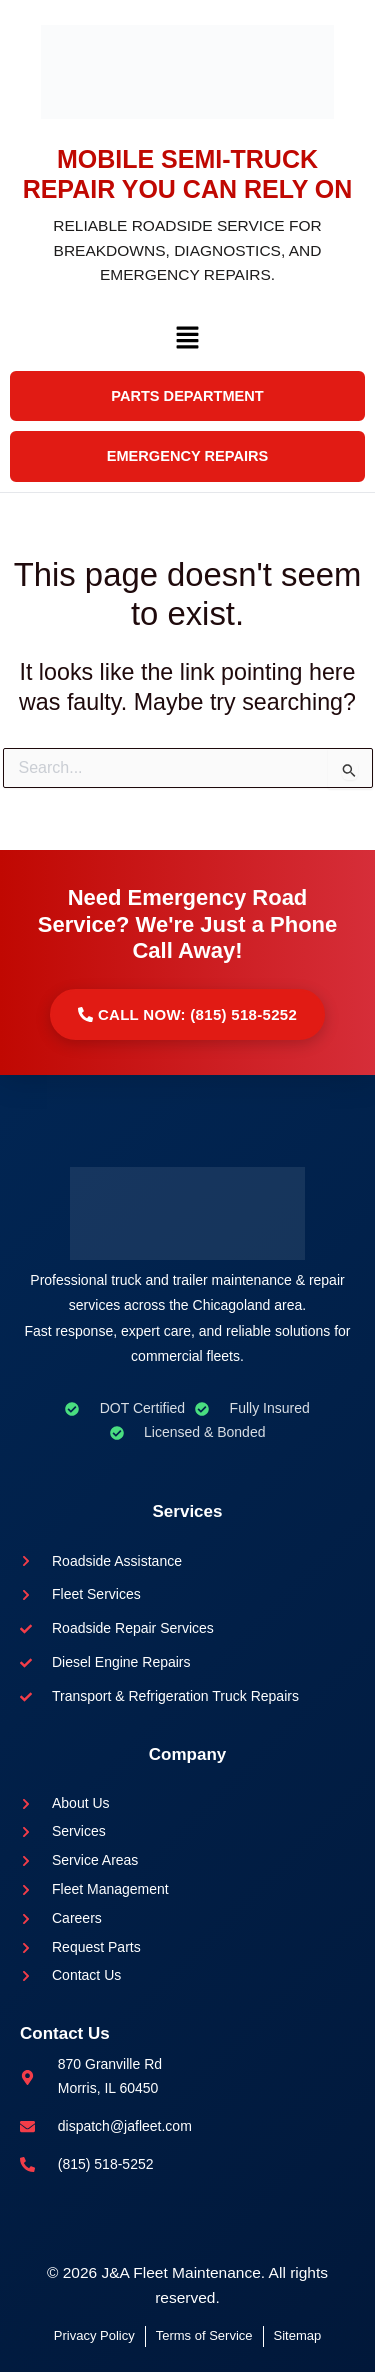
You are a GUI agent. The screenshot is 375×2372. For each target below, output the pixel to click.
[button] (187, 342)
